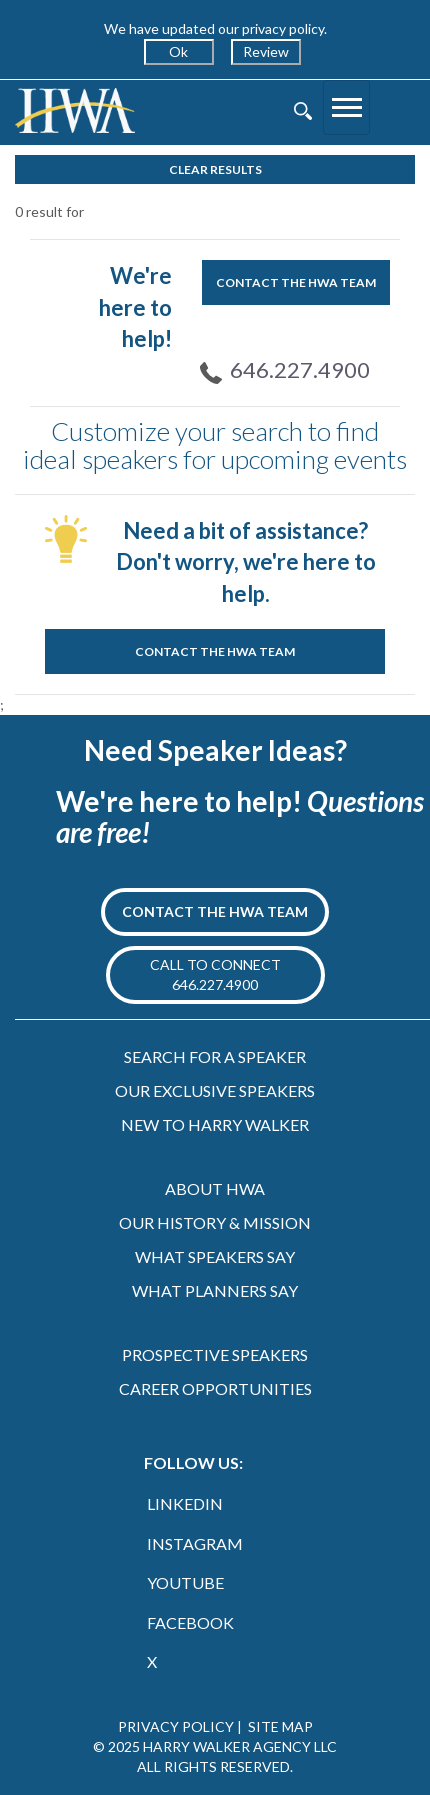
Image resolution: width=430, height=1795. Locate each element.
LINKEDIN (185, 1503)
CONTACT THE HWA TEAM (296, 282)
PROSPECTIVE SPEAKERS (215, 1354)
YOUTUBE (185, 1582)
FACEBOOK (190, 1622)
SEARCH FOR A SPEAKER (215, 1056)
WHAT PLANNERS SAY (215, 1290)
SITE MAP (280, 1726)
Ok (178, 51)
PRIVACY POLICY (176, 1726)
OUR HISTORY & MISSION (215, 1222)
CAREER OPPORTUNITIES (215, 1388)
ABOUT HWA (215, 1188)
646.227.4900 (300, 369)
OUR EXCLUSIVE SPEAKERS (215, 1090)
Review (266, 51)
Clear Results (215, 169)
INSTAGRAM (195, 1543)
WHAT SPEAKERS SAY (215, 1256)
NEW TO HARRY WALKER (215, 1124)
